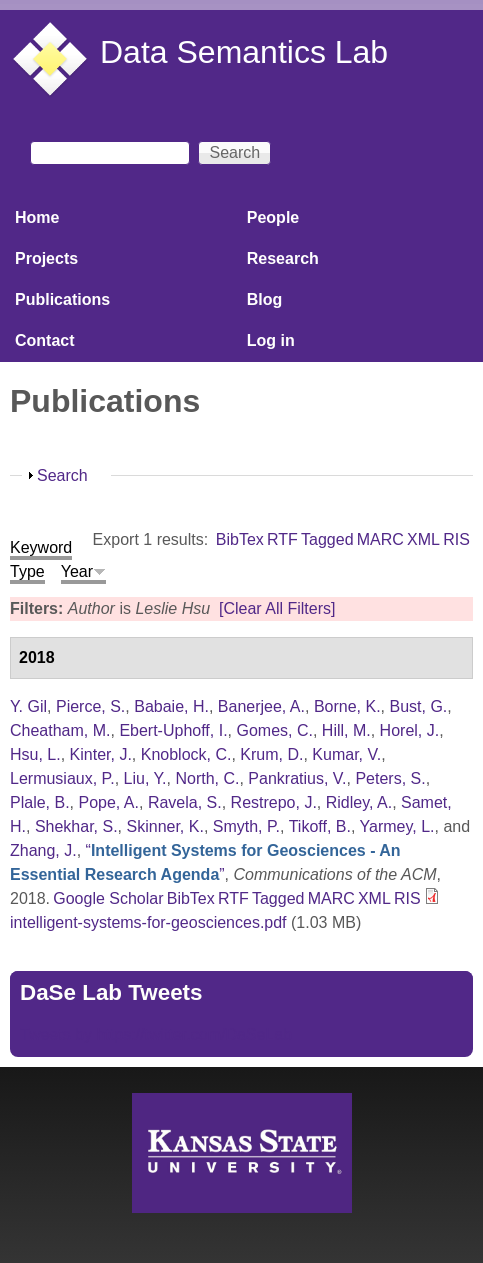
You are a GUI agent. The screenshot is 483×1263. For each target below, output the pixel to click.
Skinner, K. (165, 826)
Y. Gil (28, 706)
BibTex (240, 539)
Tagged (327, 539)
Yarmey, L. (397, 826)
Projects (46, 258)
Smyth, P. (246, 826)
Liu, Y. (145, 778)
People (273, 217)
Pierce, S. (90, 706)
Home (37, 217)
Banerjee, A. (261, 706)
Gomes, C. (274, 730)
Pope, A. (108, 802)
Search (62, 475)
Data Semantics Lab (244, 52)
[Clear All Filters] (277, 608)
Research (283, 258)
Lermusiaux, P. (62, 778)
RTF (282, 539)
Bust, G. (418, 706)
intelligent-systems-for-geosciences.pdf (148, 922)
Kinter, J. (101, 754)
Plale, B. (40, 802)
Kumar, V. (346, 754)
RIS (456, 539)
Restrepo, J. (274, 802)
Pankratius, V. (297, 778)
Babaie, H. (171, 706)
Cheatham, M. (60, 730)
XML (423, 539)
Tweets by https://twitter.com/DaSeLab (156, 1034)
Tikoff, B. (320, 826)
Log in (271, 340)
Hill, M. (346, 730)
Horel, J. (410, 730)
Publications (62, 299)
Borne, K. (347, 706)
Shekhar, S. (76, 826)
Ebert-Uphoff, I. (173, 730)
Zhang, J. (43, 850)
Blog (265, 299)
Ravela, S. (185, 802)
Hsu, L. (35, 754)
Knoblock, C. (186, 754)
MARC (380, 539)
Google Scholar (108, 898)
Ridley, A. (359, 802)
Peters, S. (390, 778)
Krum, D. (271, 754)
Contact (45, 340)
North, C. (207, 778)
